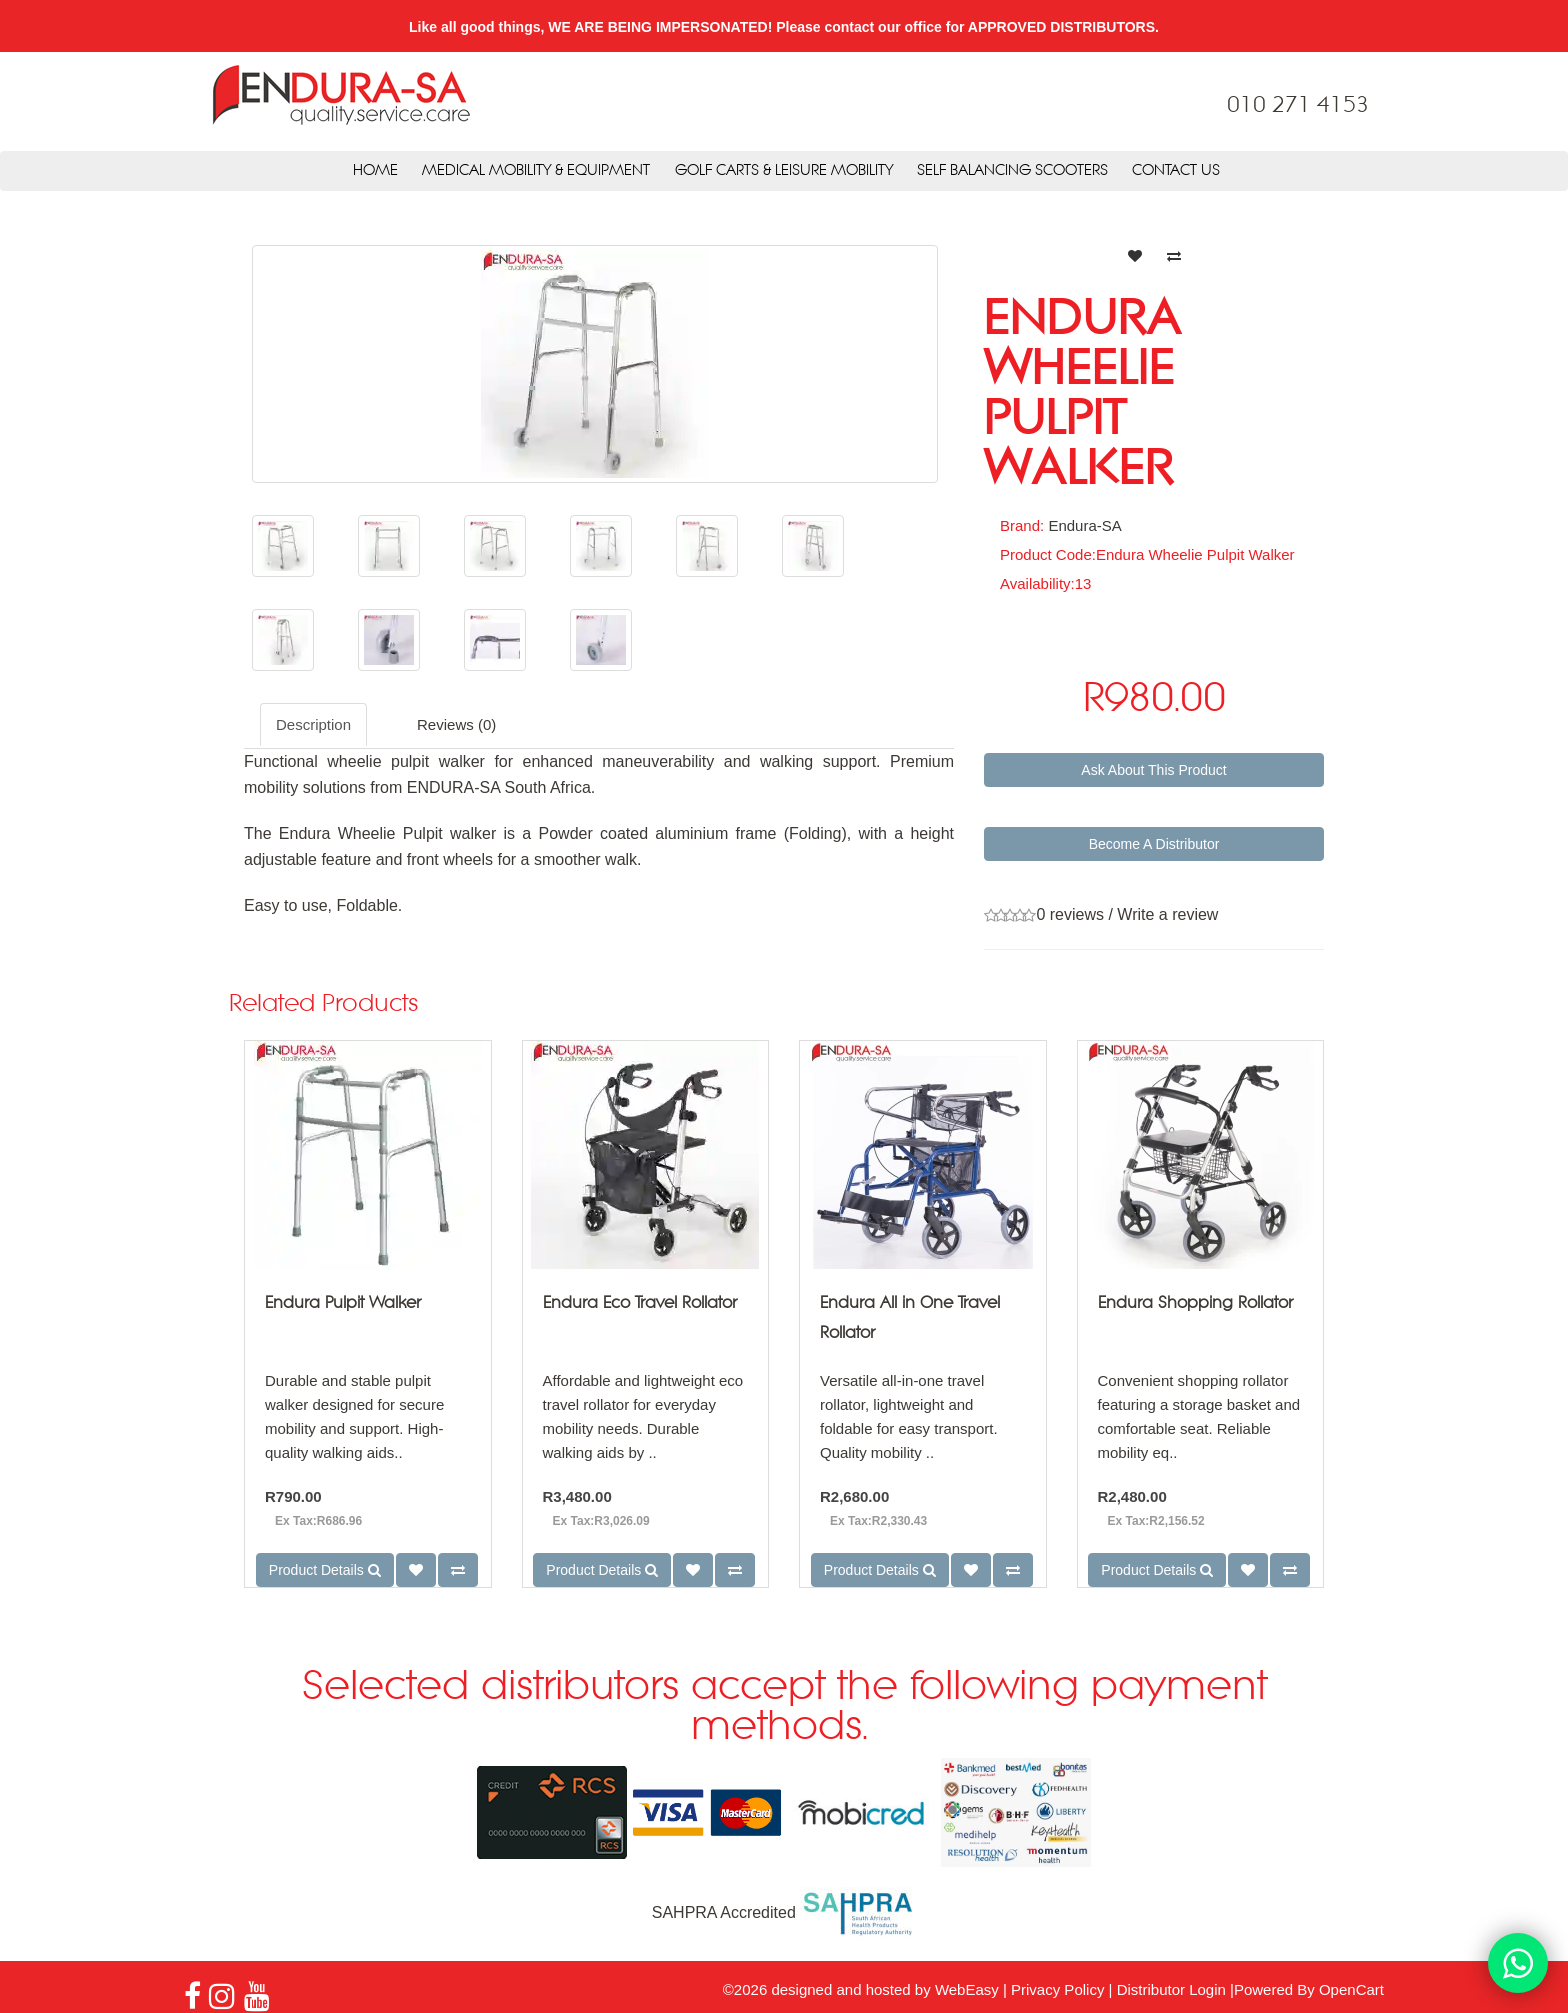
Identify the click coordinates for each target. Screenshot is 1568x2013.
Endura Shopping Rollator (1195, 1303)
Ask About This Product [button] (1153, 770)
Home (375, 171)
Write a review (1167, 914)
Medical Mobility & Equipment (536, 171)
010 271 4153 (1298, 106)
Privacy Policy (1057, 1989)
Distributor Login (1171, 1989)
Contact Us (1176, 171)
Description (313, 724)
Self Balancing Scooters (1012, 171)
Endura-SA (1084, 525)
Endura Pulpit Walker (343, 1303)
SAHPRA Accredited (784, 1912)
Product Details (325, 1570)
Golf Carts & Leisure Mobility (784, 171)
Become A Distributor (1154, 844)
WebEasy (967, 1989)
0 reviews (1070, 914)
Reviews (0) (456, 724)
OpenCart (1351, 1989)
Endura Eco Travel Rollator (640, 1303)
